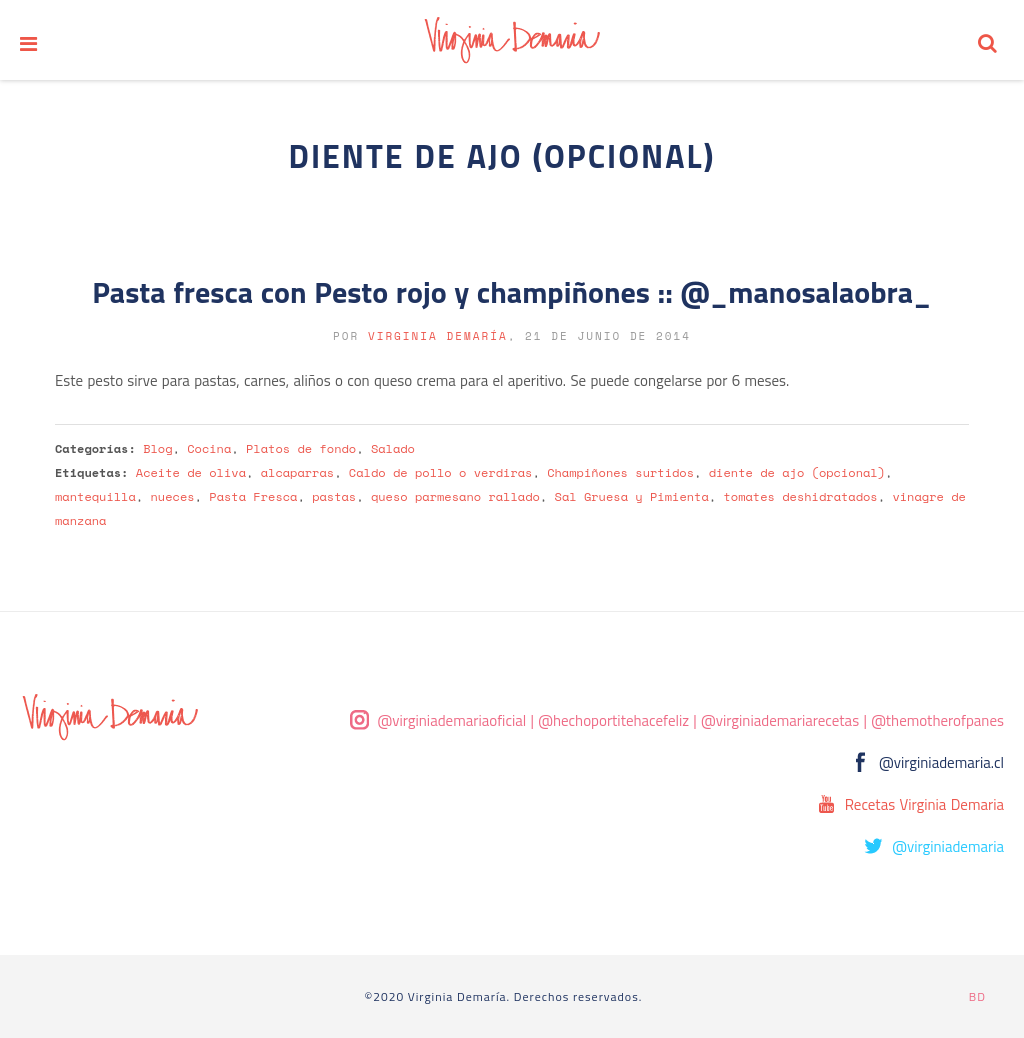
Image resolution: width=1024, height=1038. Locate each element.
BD (977, 996)
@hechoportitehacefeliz (613, 720)
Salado (393, 448)
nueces (173, 496)
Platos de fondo (301, 448)
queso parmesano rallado (455, 496)
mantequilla (95, 496)
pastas (334, 496)
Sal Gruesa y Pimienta (632, 496)
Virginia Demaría (438, 336)
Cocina (209, 448)
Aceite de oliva (191, 472)
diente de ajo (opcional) (797, 472)
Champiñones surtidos (620, 472)
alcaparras (297, 472)
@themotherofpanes (937, 720)
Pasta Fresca (253, 496)
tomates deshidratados (800, 496)
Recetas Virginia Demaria (924, 804)
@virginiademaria (948, 846)
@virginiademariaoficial (452, 720)
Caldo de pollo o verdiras (441, 472)
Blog (157, 448)
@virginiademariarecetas (780, 720)
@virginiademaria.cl (941, 762)
